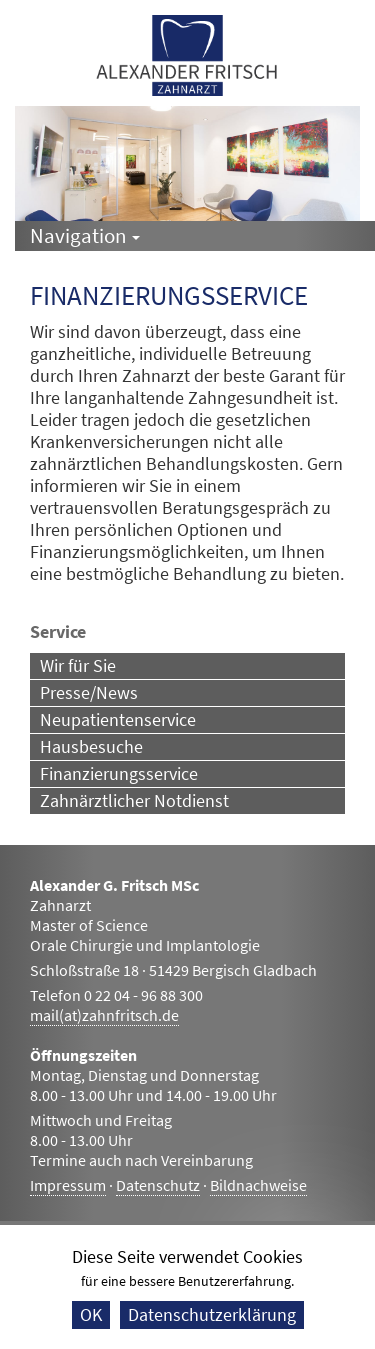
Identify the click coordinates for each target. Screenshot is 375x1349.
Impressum (68, 1185)
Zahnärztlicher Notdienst (134, 800)
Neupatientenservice (118, 719)
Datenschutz (158, 1185)
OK (91, 1314)
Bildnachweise (258, 1185)
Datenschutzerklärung (212, 1314)
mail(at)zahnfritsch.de (104, 1015)
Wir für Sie (78, 665)
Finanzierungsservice (119, 773)
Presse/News (89, 692)
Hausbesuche (91, 746)
